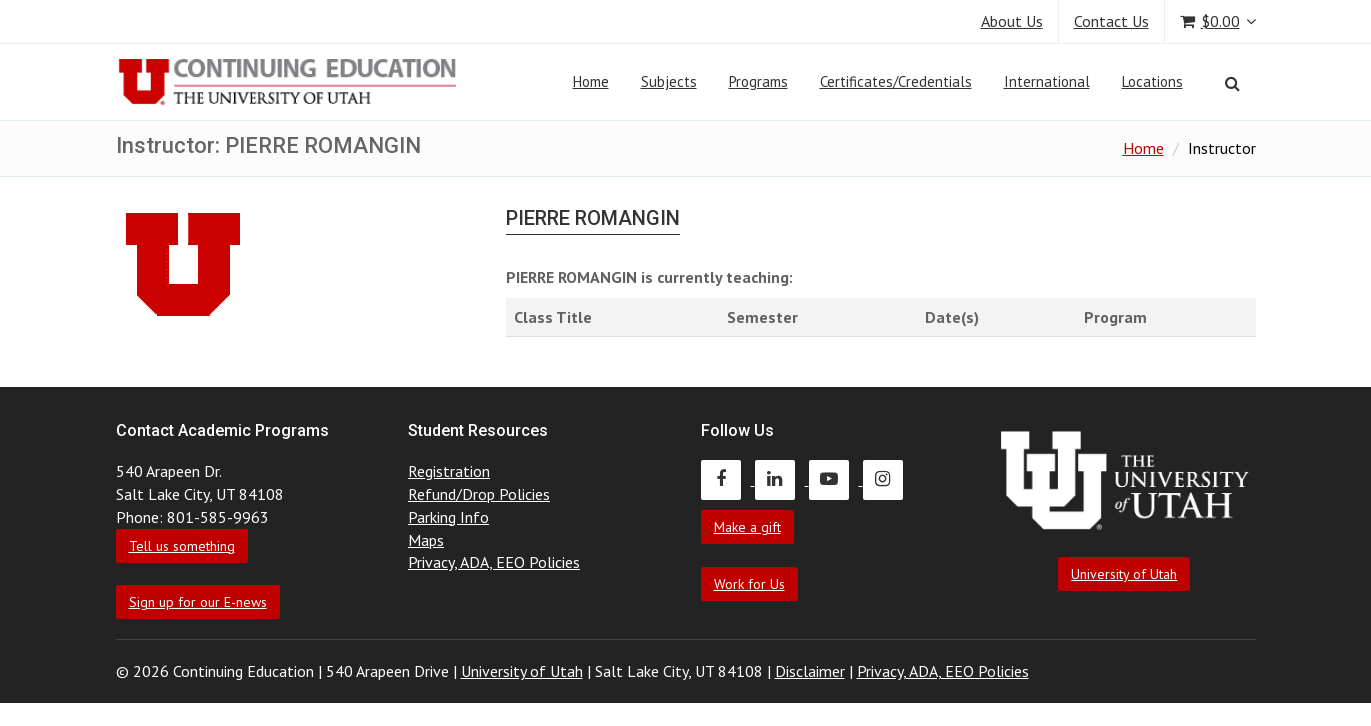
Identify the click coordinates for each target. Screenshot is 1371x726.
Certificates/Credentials (896, 81)
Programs (758, 81)
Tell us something (182, 546)
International (1047, 81)
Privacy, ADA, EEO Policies (494, 562)
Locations (1152, 81)
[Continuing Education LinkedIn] (782, 479)
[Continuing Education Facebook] (728, 479)
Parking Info (448, 517)
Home (591, 81)
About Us (1012, 21)
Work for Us (749, 584)
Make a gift (747, 527)
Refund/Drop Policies (479, 494)
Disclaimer (810, 671)
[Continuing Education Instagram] (888, 479)
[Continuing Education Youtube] (836, 479)
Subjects (669, 81)
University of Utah (1124, 574)
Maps (426, 540)
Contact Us (1111, 21)
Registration (449, 471)
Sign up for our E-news (198, 602)
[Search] (1232, 83)
